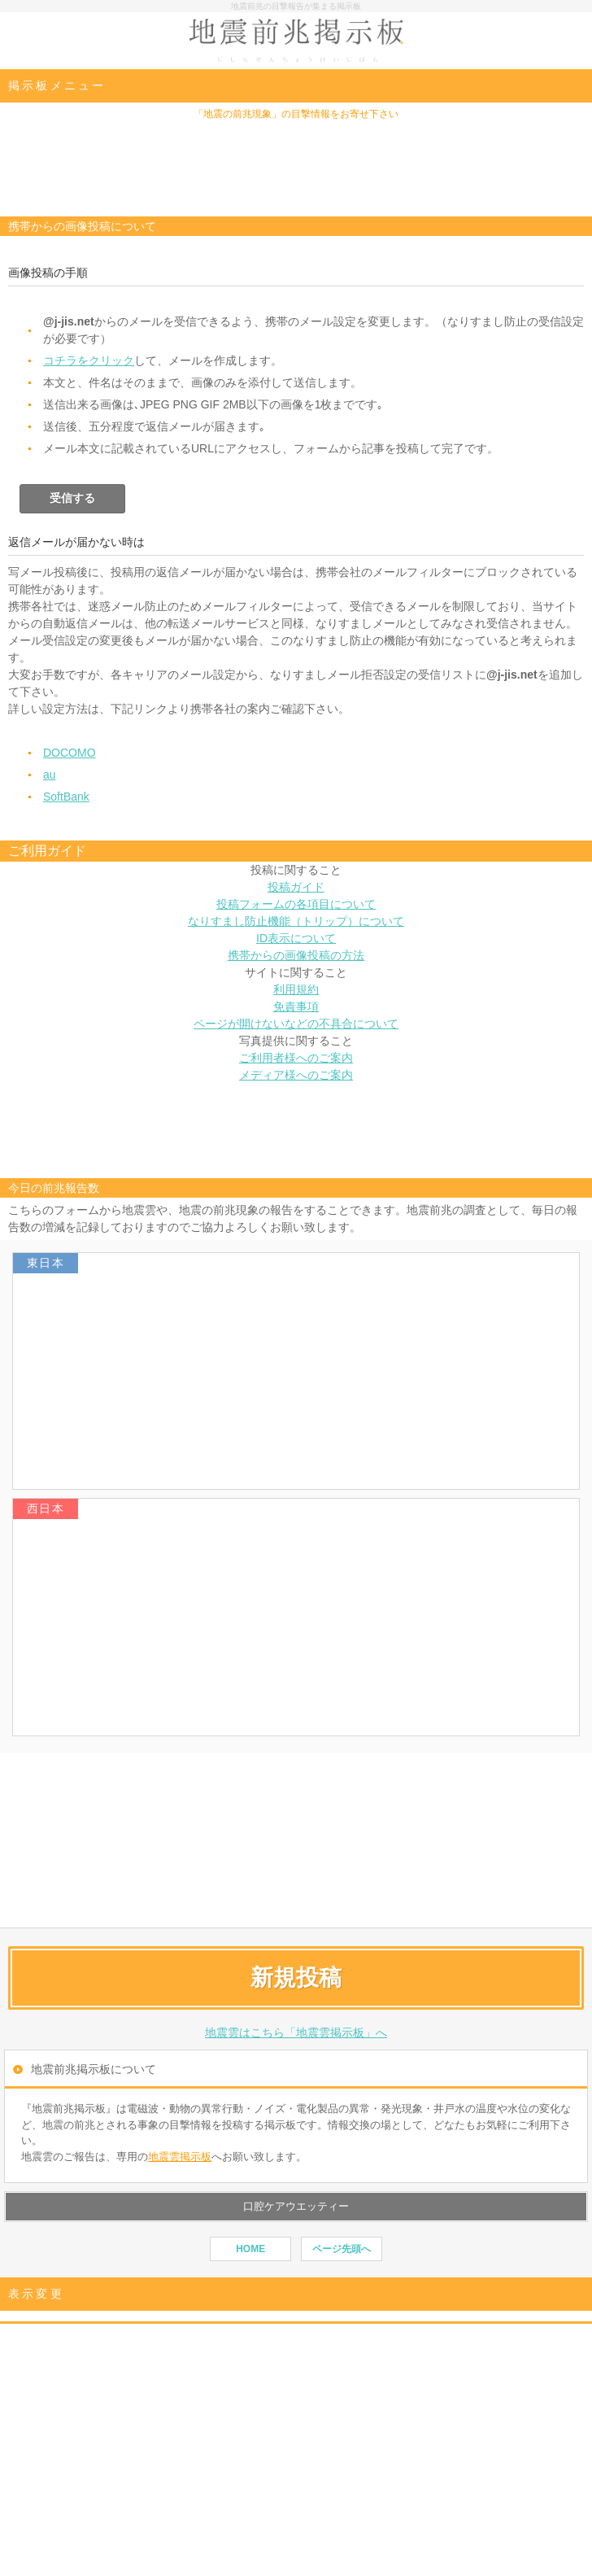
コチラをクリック (88, 360)
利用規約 (296, 989)
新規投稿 (296, 1977)
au (49, 774)
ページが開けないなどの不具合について (296, 1023)
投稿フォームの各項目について (296, 903)
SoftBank (66, 796)
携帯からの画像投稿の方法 (296, 955)
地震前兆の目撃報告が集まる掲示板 (296, 6)
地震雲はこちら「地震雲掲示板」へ (296, 2032)
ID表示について (296, 938)
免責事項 (296, 1006)
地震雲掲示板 (179, 2156)
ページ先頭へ (341, 2249)
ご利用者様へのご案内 (296, 1057)
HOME (250, 2249)
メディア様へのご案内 (296, 1074)
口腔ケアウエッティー (296, 2206)
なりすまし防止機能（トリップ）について (296, 921)
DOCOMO (69, 752)
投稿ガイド (296, 886)
